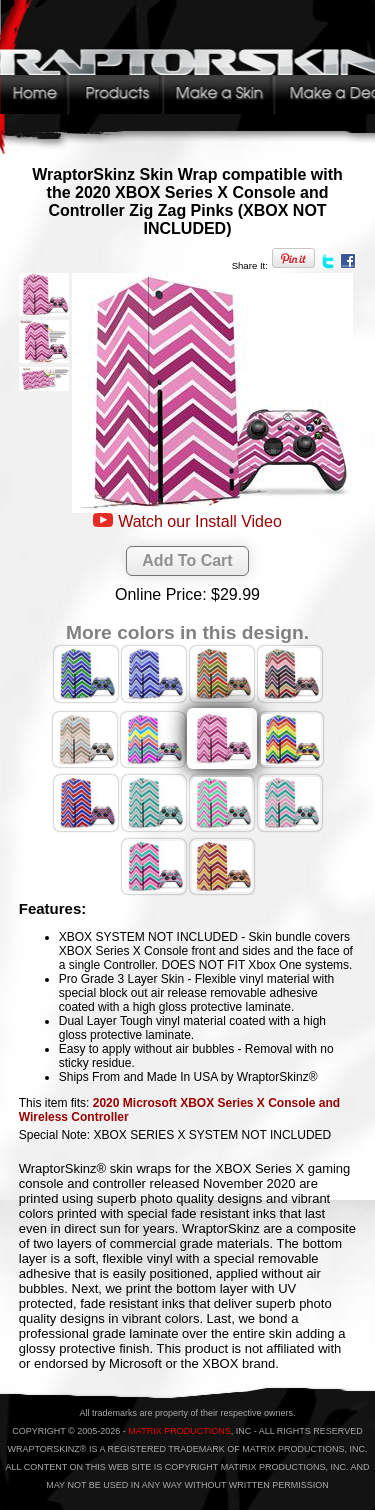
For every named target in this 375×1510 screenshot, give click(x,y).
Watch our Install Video (200, 521)
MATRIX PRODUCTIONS (179, 1431)
